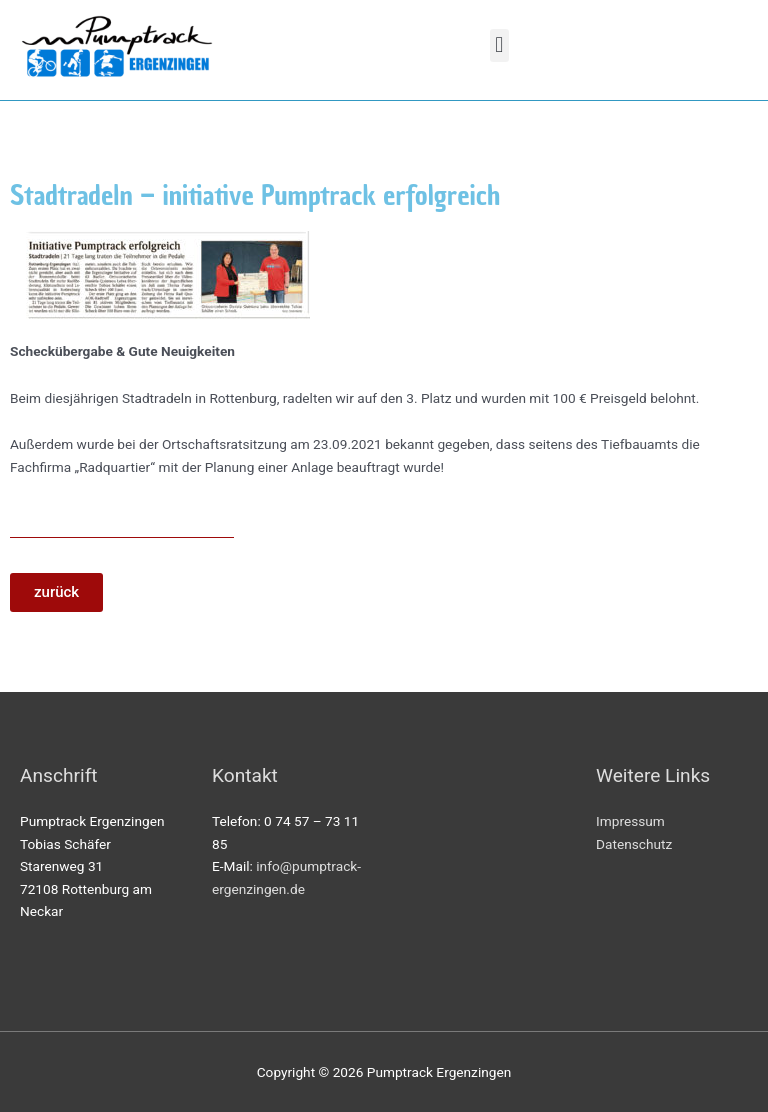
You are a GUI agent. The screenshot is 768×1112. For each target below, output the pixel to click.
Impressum (630, 821)
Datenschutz (634, 844)
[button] (499, 45)
